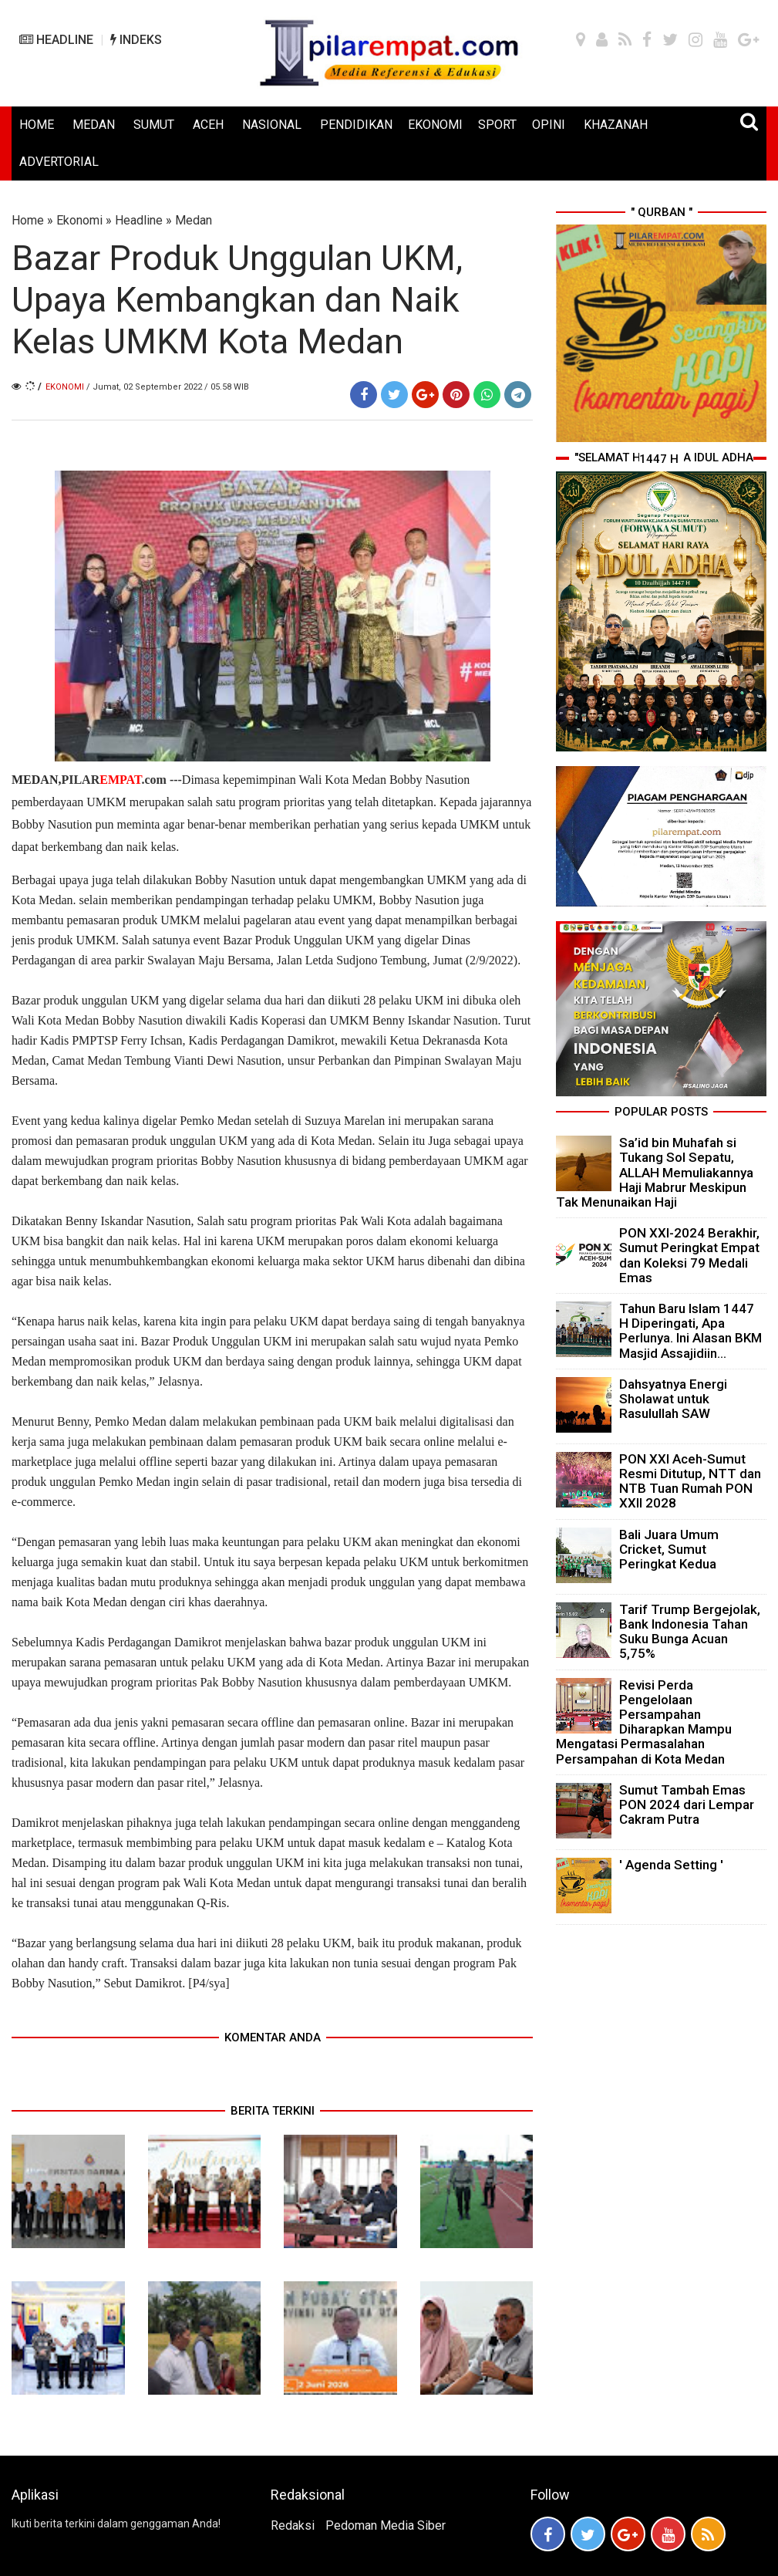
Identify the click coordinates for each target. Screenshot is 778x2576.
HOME (36, 124)
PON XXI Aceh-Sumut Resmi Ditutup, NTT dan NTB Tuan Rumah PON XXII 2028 (690, 1481)
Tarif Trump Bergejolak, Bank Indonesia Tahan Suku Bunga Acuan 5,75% (689, 1632)
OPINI (548, 124)
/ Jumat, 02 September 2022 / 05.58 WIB (167, 387)
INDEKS (136, 39)
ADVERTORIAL (59, 161)
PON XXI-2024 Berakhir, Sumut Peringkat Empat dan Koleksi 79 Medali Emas (689, 1255)
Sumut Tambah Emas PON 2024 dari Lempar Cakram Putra (686, 1804)
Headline (139, 220)
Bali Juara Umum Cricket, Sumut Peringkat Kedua (669, 1549)
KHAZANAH (616, 124)
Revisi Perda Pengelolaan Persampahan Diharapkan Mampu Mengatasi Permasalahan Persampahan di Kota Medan (644, 1722)
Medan (193, 220)
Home (28, 220)
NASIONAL (271, 124)
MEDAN (93, 124)
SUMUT (153, 124)
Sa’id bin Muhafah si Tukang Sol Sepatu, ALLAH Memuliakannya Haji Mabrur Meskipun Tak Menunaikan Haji (654, 1172)
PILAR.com (113, 779)
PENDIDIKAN (356, 124)
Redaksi (293, 2525)
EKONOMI (435, 124)
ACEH (208, 124)
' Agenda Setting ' (671, 1864)
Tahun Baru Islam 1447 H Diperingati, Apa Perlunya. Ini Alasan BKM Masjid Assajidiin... (690, 1331)
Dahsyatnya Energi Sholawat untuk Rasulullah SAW (673, 1398)
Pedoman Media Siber (385, 2525)
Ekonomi (79, 220)
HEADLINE (56, 39)
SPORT (497, 124)
